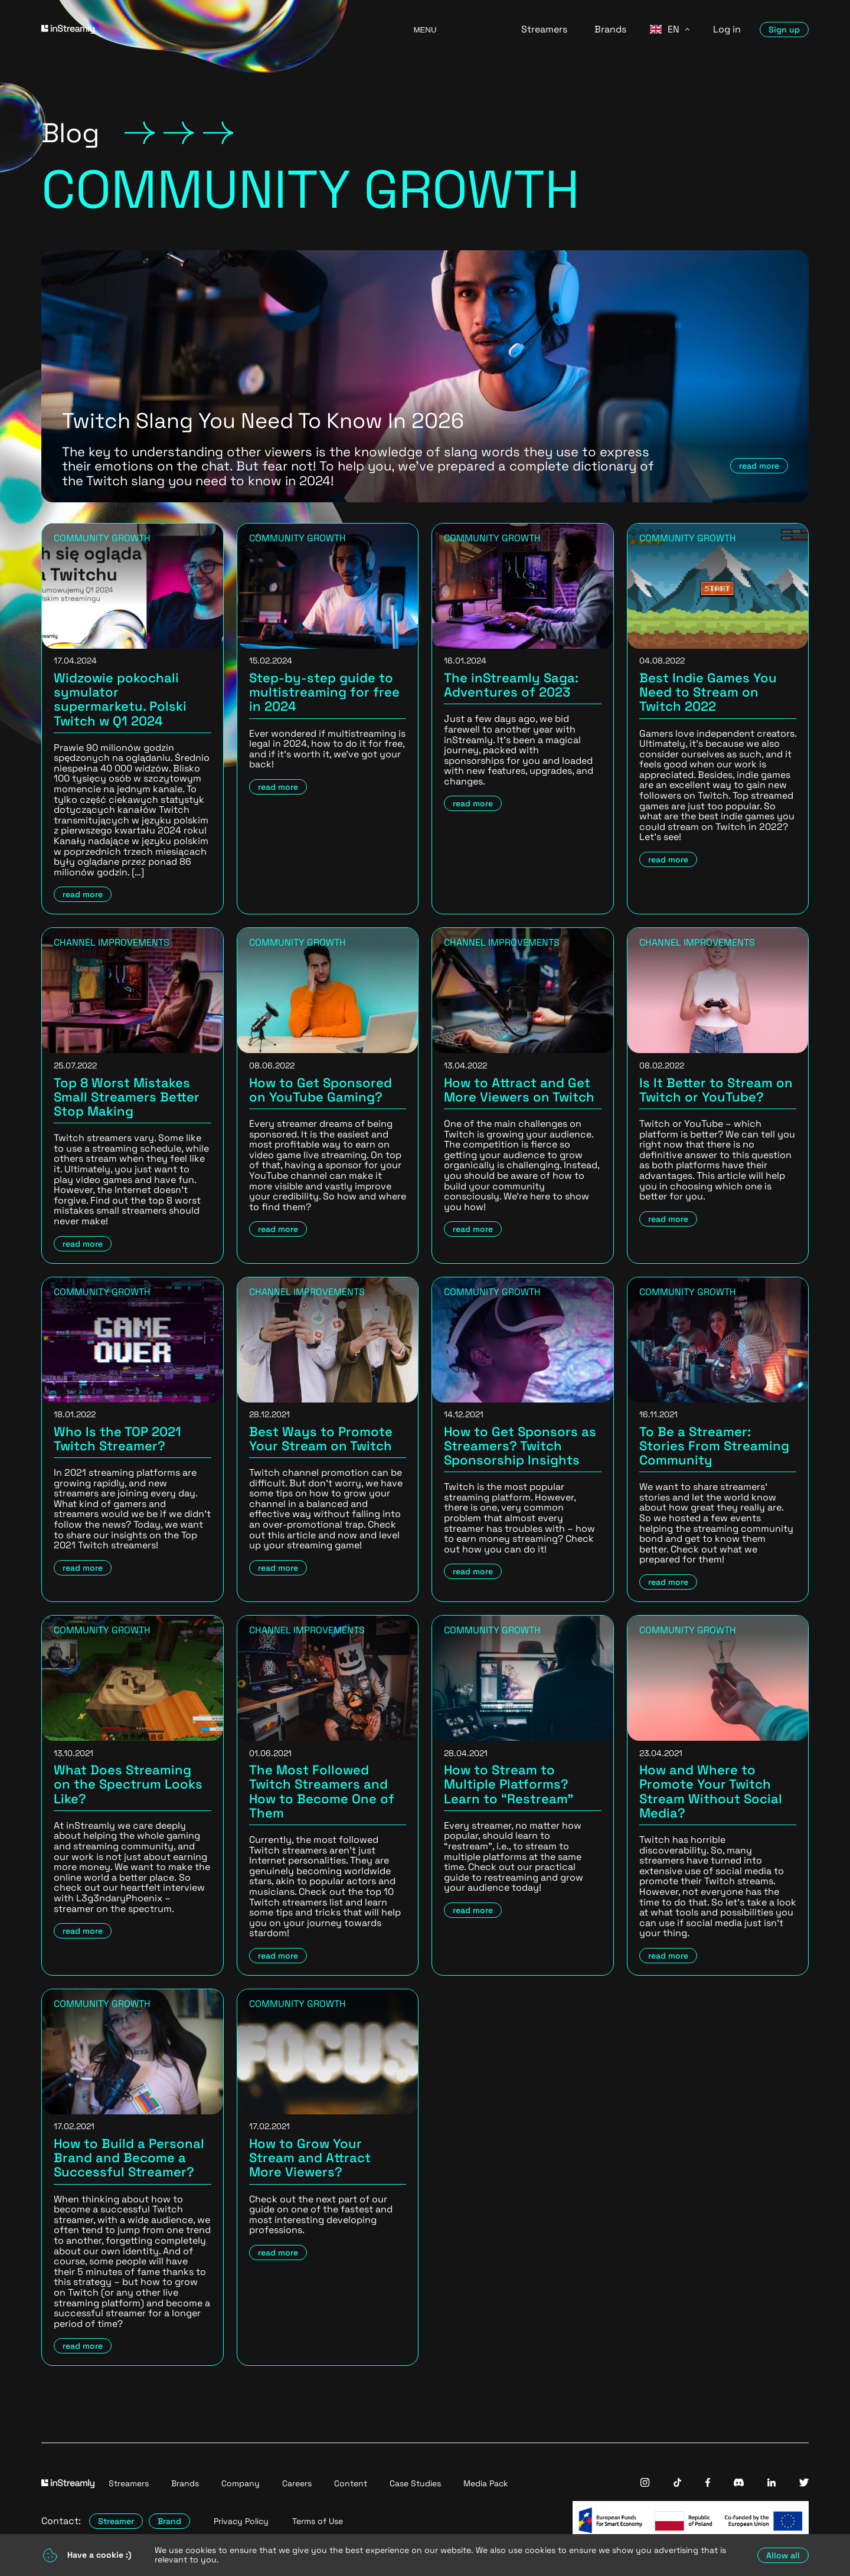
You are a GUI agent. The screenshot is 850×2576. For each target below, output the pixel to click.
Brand (169, 2521)
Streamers (544, 30)
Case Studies (415, 2483)
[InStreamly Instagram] (645, 2483)
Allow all (783, 2555)
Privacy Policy (241, 2521)
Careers (297, 2483)
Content (350, 2483)
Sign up (784, 30)
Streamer (116, 2521)
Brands (610, 30)
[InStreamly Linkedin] (771, 2483)
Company (240, 2483)
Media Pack (485, 2483)
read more (759, 465)
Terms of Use (317, 2521)
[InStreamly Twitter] (804, 2483)
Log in (727, 30)
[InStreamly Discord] (739, 2483)
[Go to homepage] (212, 29)
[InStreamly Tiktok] (678, 2483)
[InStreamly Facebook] (707, 2483)
